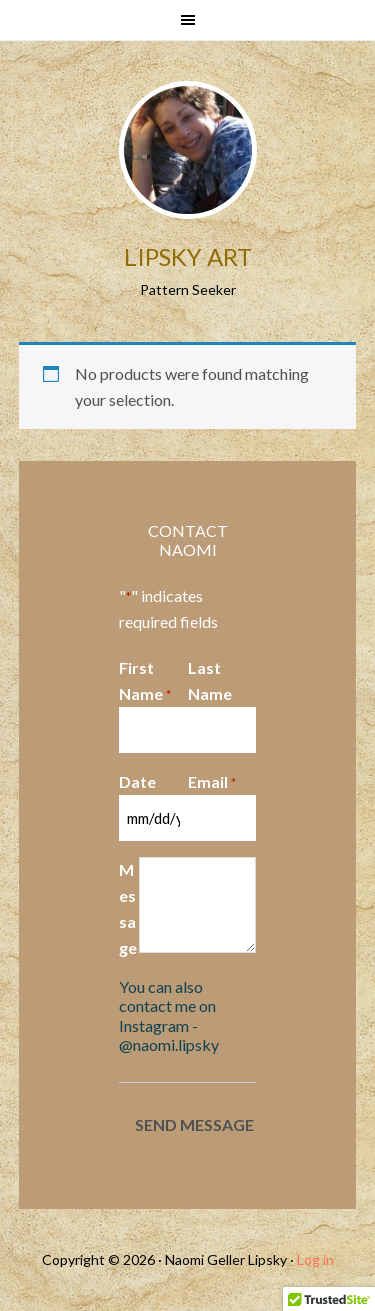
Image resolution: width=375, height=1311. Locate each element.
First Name (145, 682)
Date (137, 781)
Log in (315, 1259)
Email (212, 783)
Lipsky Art (188, 256)
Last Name (210, 680)
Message (128, 908)
